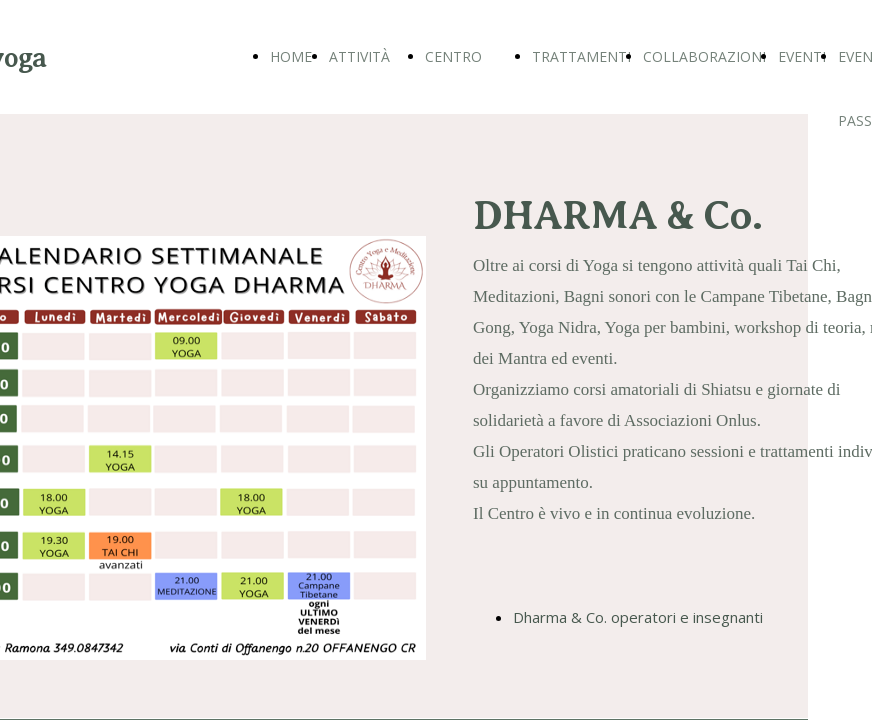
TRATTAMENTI (581, 56)
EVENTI (802, 56)
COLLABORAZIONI (704, 56)
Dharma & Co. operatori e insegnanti (638, 617)
